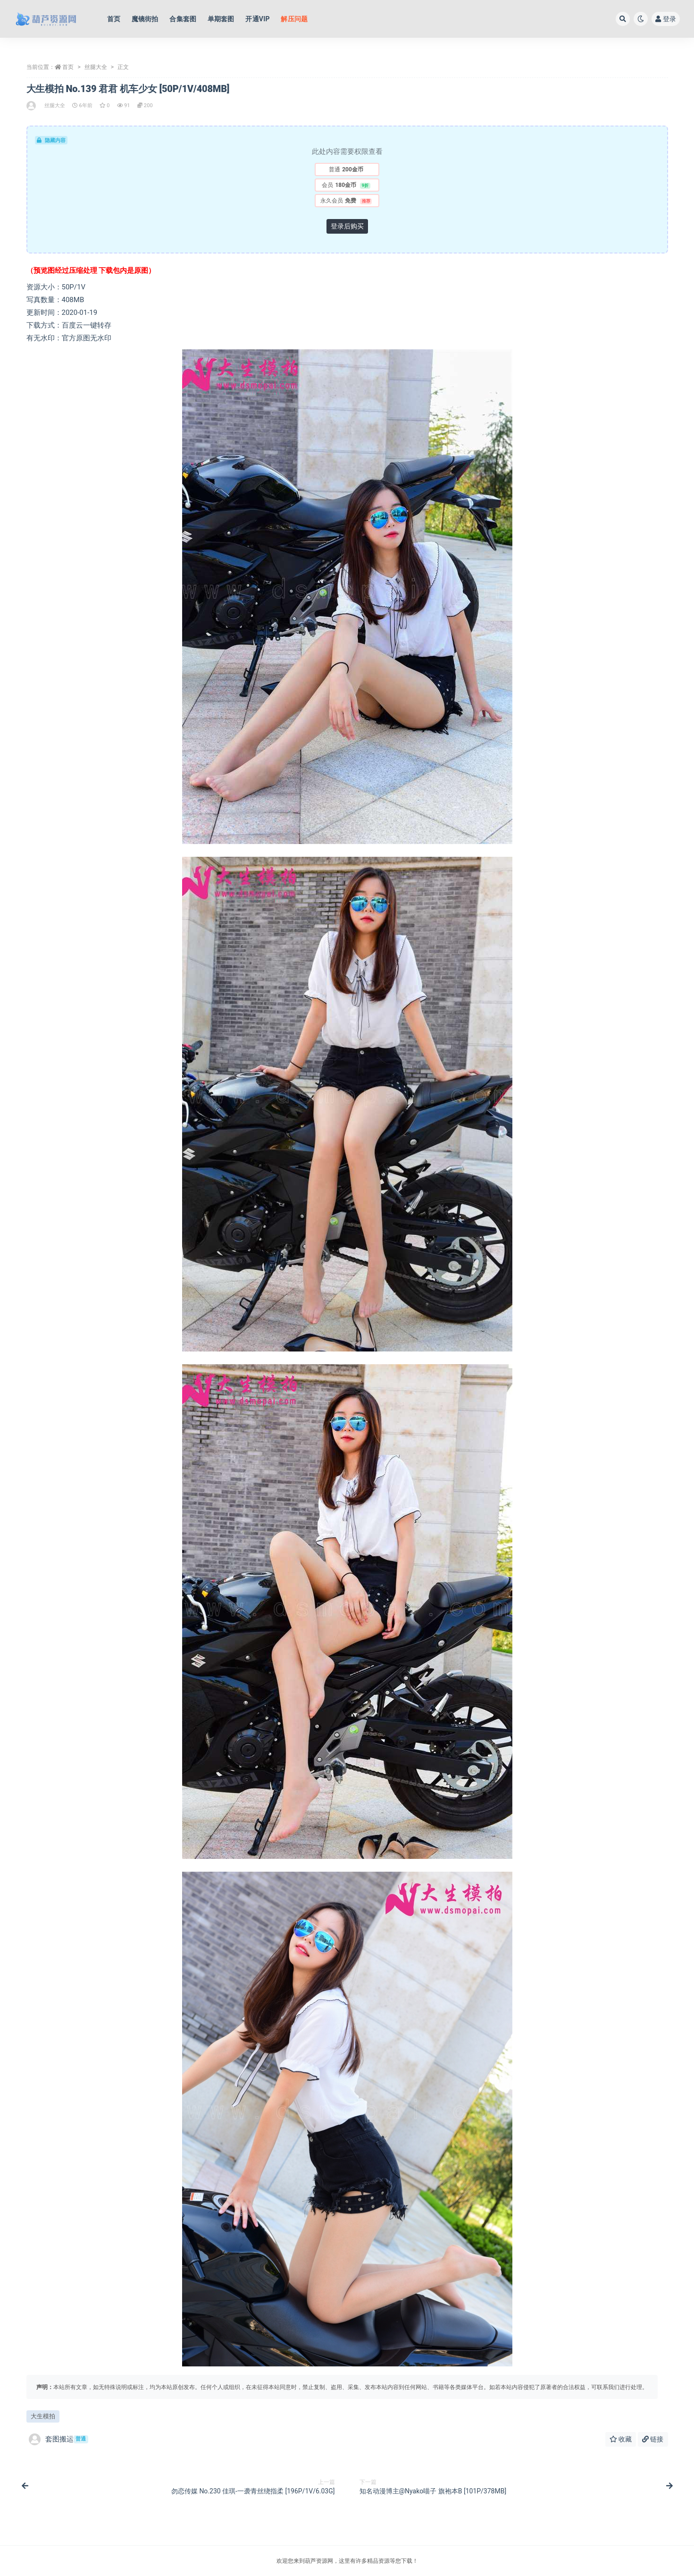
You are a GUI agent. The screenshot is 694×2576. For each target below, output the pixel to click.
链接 (652, 2439)
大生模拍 (43, 2416)
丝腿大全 (95, 67)
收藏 (621, 2439)
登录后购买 (347, 226)
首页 (68, 67)
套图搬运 (58, 2439)
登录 (665, 19)
